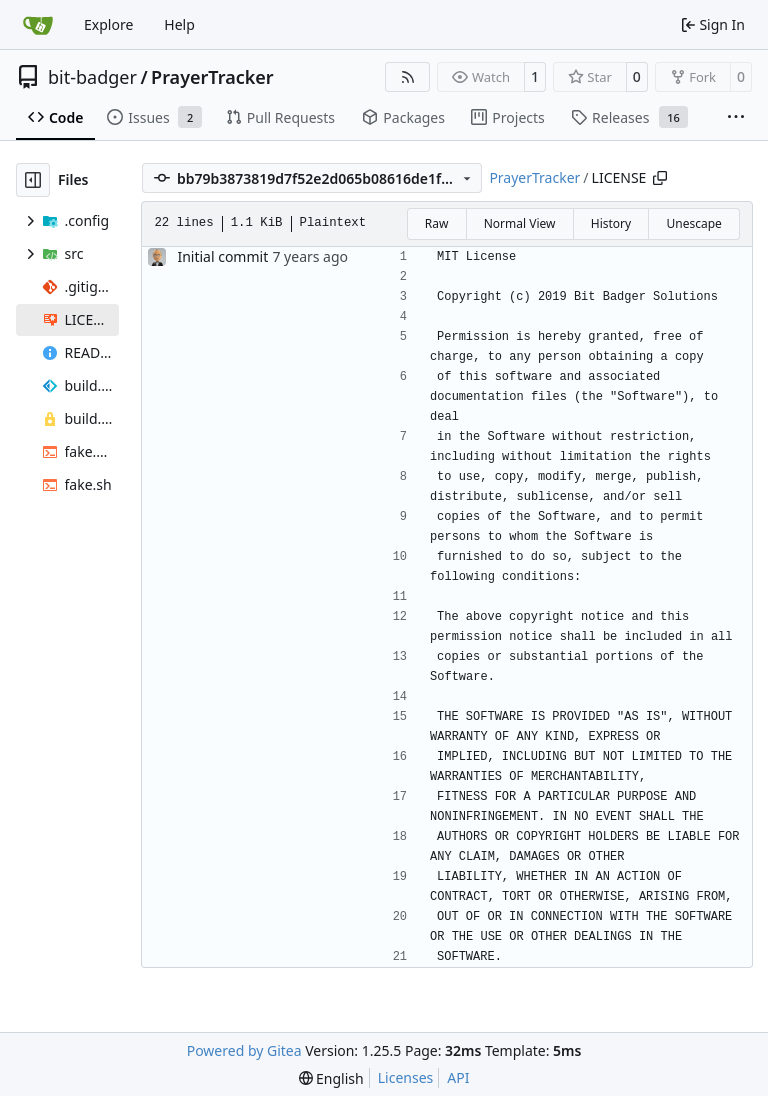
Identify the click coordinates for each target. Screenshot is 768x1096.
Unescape (693, 223)
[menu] (331, 1078)
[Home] (38, 25)
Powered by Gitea (244, 1050)
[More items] (736, 118)
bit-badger (92, 77)
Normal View (520, 223)
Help (179, 24)
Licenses (406, 1077)
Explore (108, 24)
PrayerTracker (212, 77)
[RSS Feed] (408, 77)
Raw (437, 223)
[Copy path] (660, 178)
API (458, 1077)
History (611, 223)
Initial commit (222, 256)
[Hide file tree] (33, 180)
